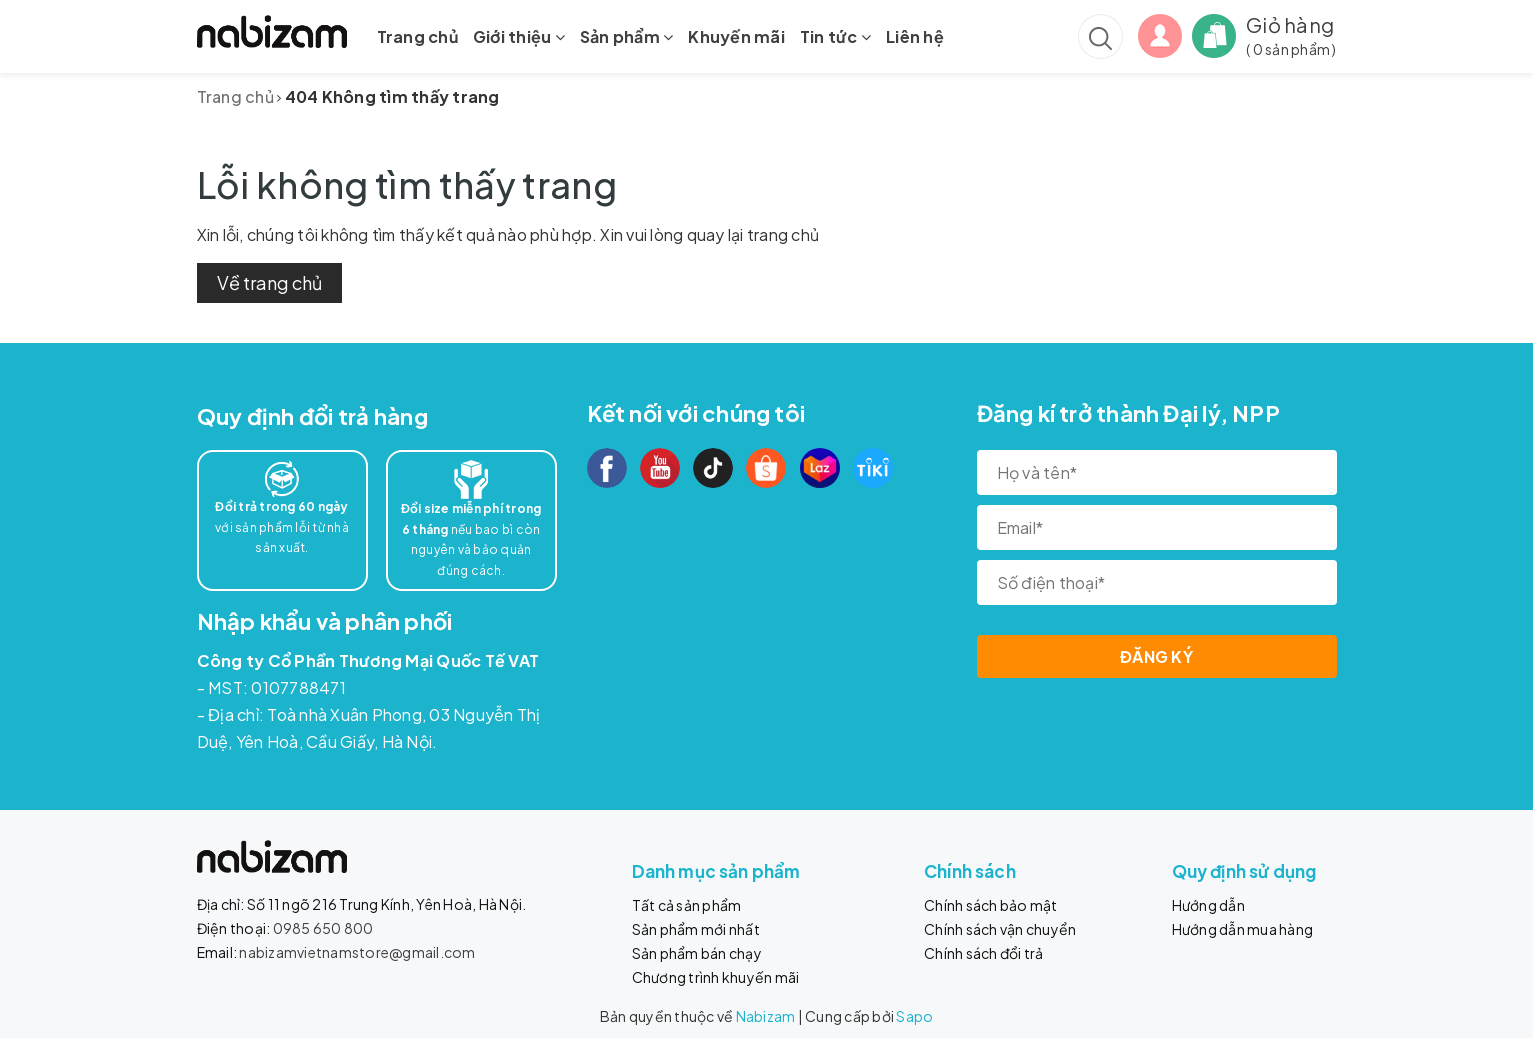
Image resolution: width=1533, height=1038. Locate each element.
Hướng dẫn (1208, 905)
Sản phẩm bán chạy (697, 953)
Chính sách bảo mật (991, 905)
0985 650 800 (323, 928)
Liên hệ (915, 36)
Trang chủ (417, 36)
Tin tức (835, 36)
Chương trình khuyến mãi (716, 977)
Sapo (914, 1016)
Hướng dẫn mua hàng (1243, 929)
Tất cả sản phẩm (687, 905)
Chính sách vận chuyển (1000, 929)
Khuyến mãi (736, 36)
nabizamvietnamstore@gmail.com (357, 952)
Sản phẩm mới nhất (696, 929)
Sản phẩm (627, 36)
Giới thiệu (519, 36)
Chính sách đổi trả (984, 953)
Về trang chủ (269, 282)
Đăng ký (1156, 656)
